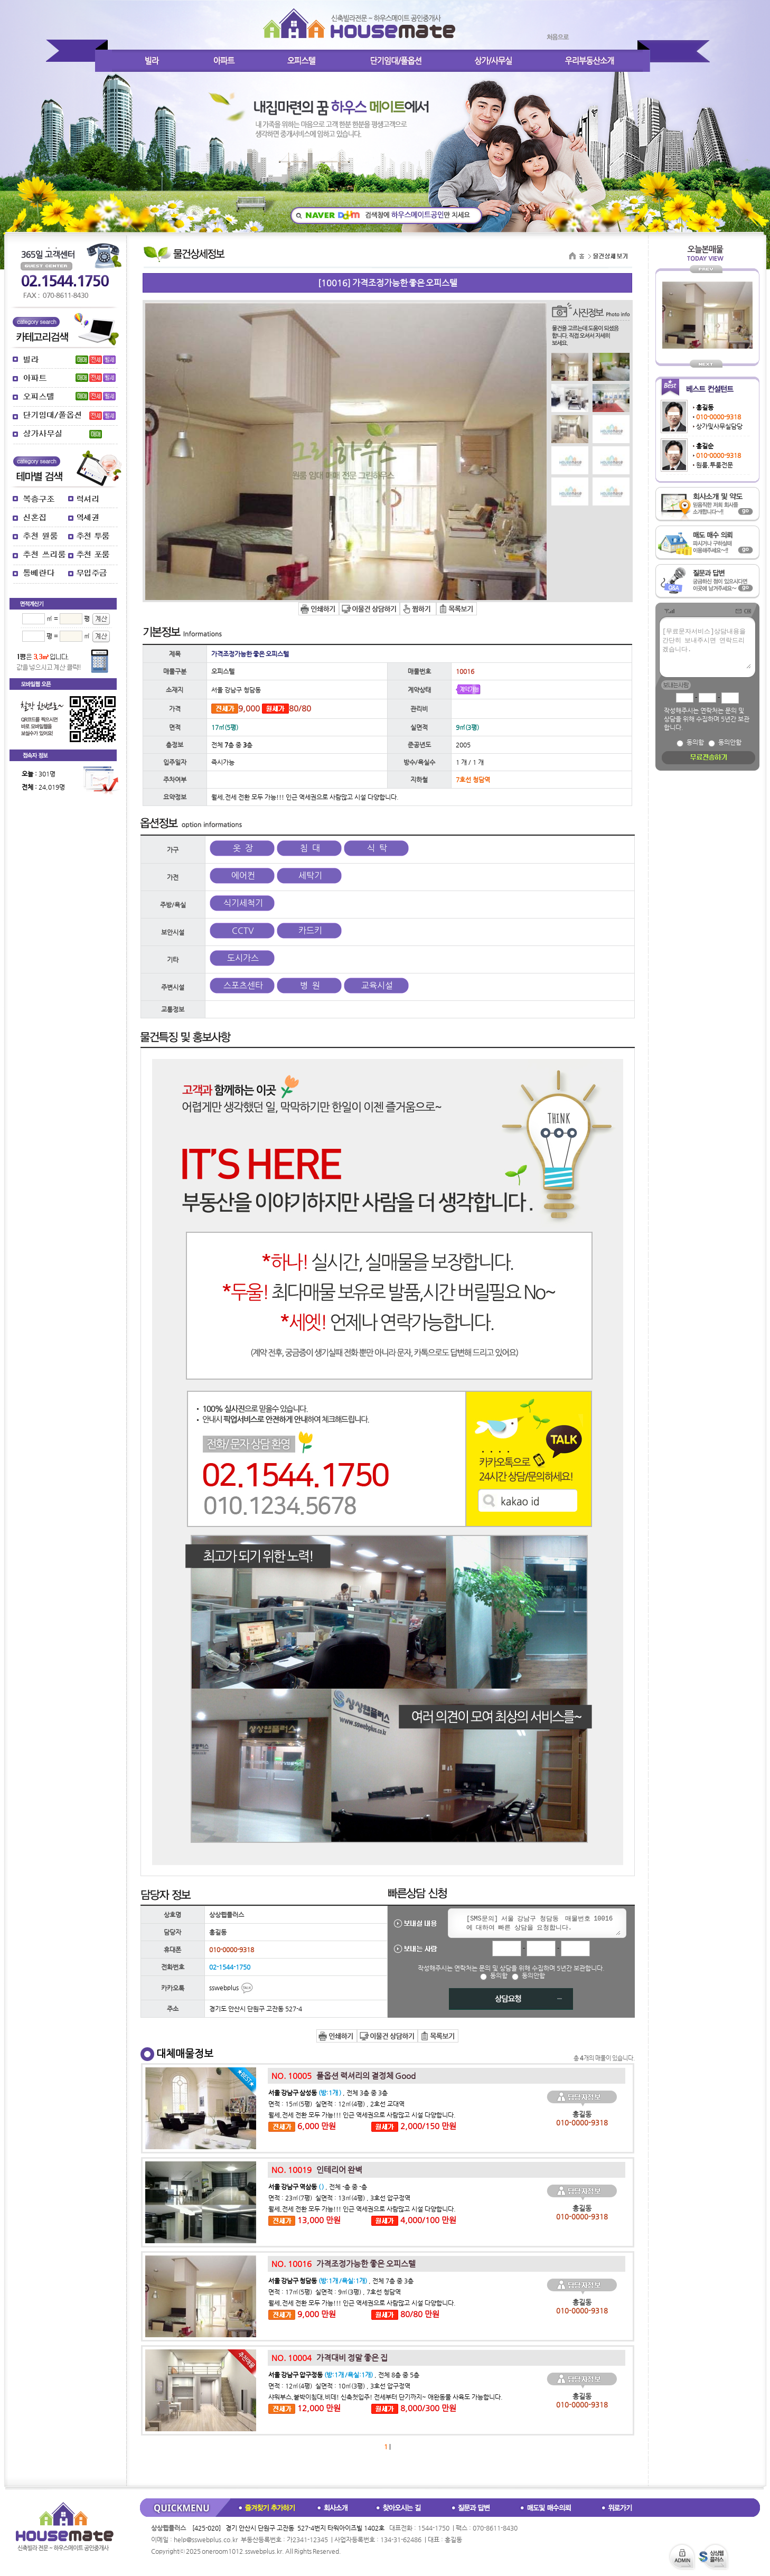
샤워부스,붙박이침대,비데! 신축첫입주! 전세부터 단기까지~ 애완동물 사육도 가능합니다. (385, 2397)
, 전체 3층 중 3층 (328, 2092)
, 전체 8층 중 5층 (343, 2374)
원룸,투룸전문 (714, 465)
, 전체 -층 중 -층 (317, 2186)
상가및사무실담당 (719, 426)
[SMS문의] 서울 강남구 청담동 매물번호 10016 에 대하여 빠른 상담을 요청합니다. (541, 1923)
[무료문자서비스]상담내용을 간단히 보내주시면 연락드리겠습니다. (706, 647)
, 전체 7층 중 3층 (341, 2280)
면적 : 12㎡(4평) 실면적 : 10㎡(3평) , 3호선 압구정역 (339, 2386)
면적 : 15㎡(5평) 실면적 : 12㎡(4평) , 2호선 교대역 (336, 2103)
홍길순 (704, 445)
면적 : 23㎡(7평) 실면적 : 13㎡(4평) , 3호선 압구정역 (339, 2198)
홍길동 (704, 407)
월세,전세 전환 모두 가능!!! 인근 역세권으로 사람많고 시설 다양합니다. (362, 2115)
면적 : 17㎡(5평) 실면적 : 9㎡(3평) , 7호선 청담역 (334, 2292)
